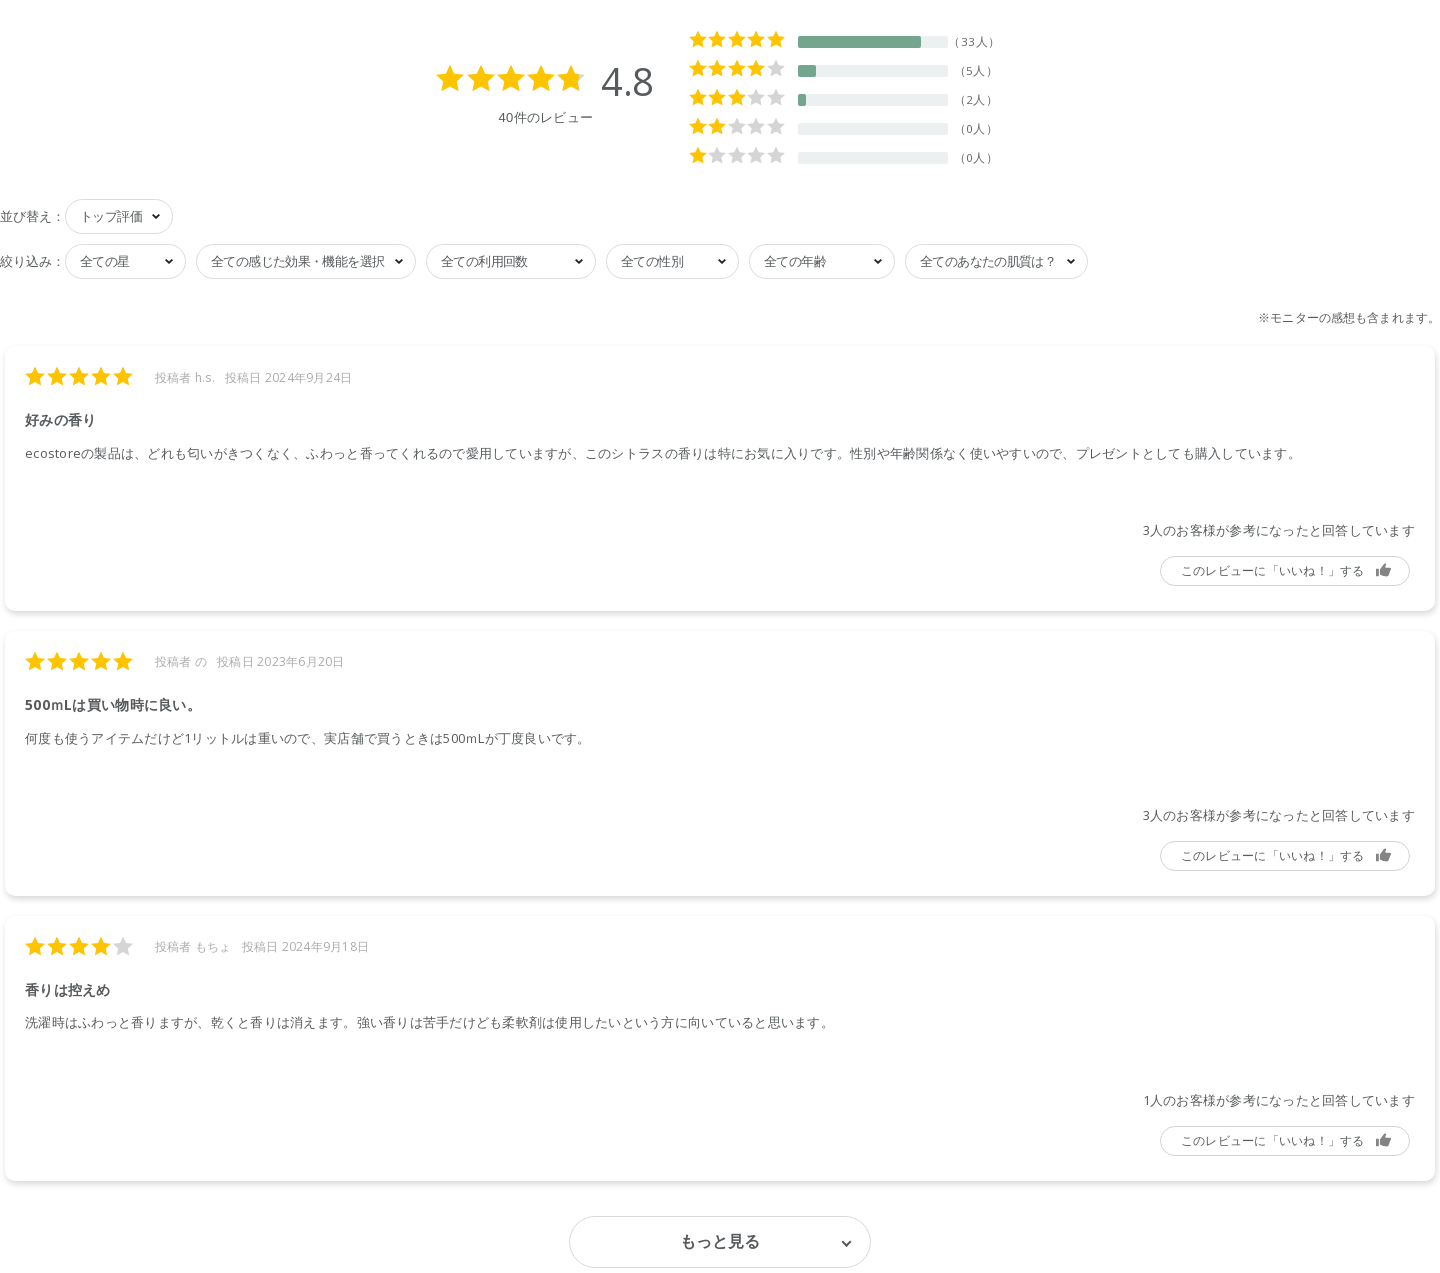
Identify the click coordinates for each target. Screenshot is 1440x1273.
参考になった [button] (1285, 571)
